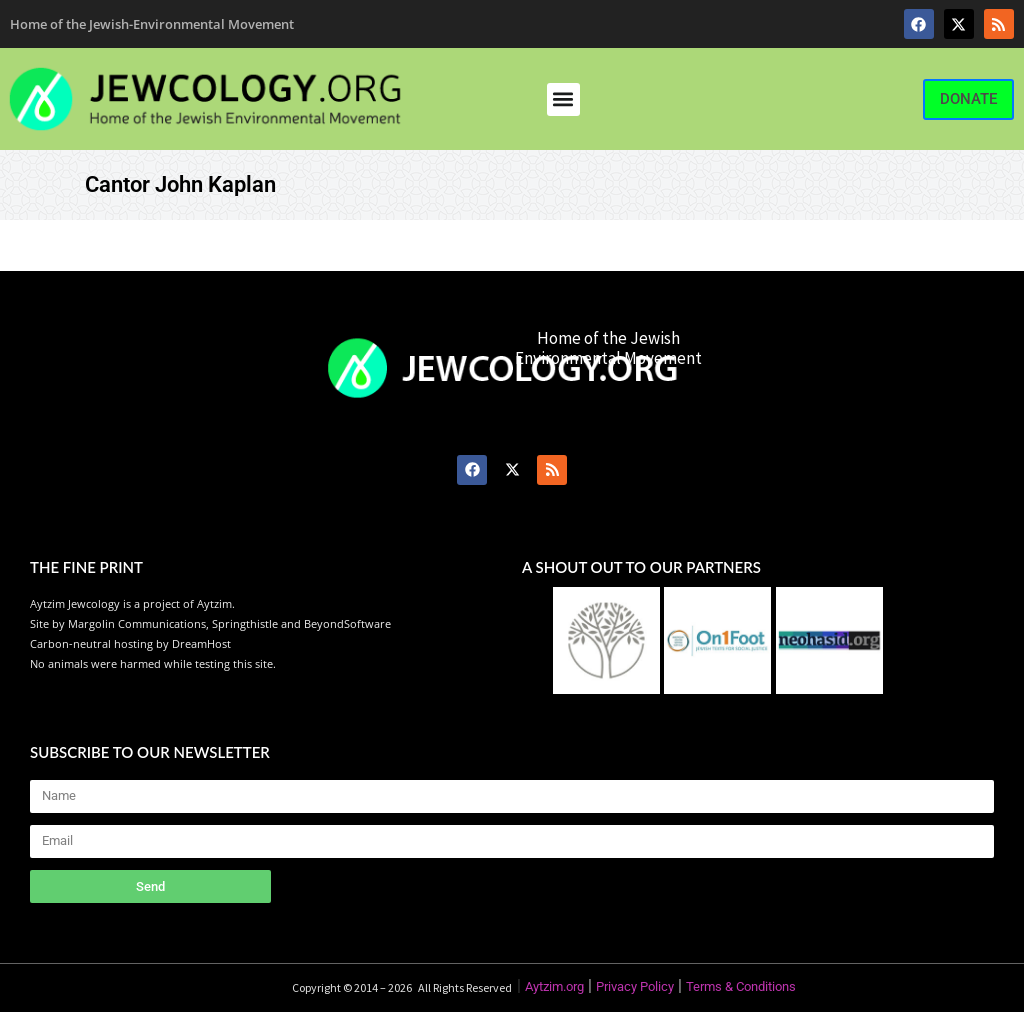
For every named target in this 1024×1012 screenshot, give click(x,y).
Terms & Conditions (741, 986)
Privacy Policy (635, 986)
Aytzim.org (554, 986)
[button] (563, 99)
